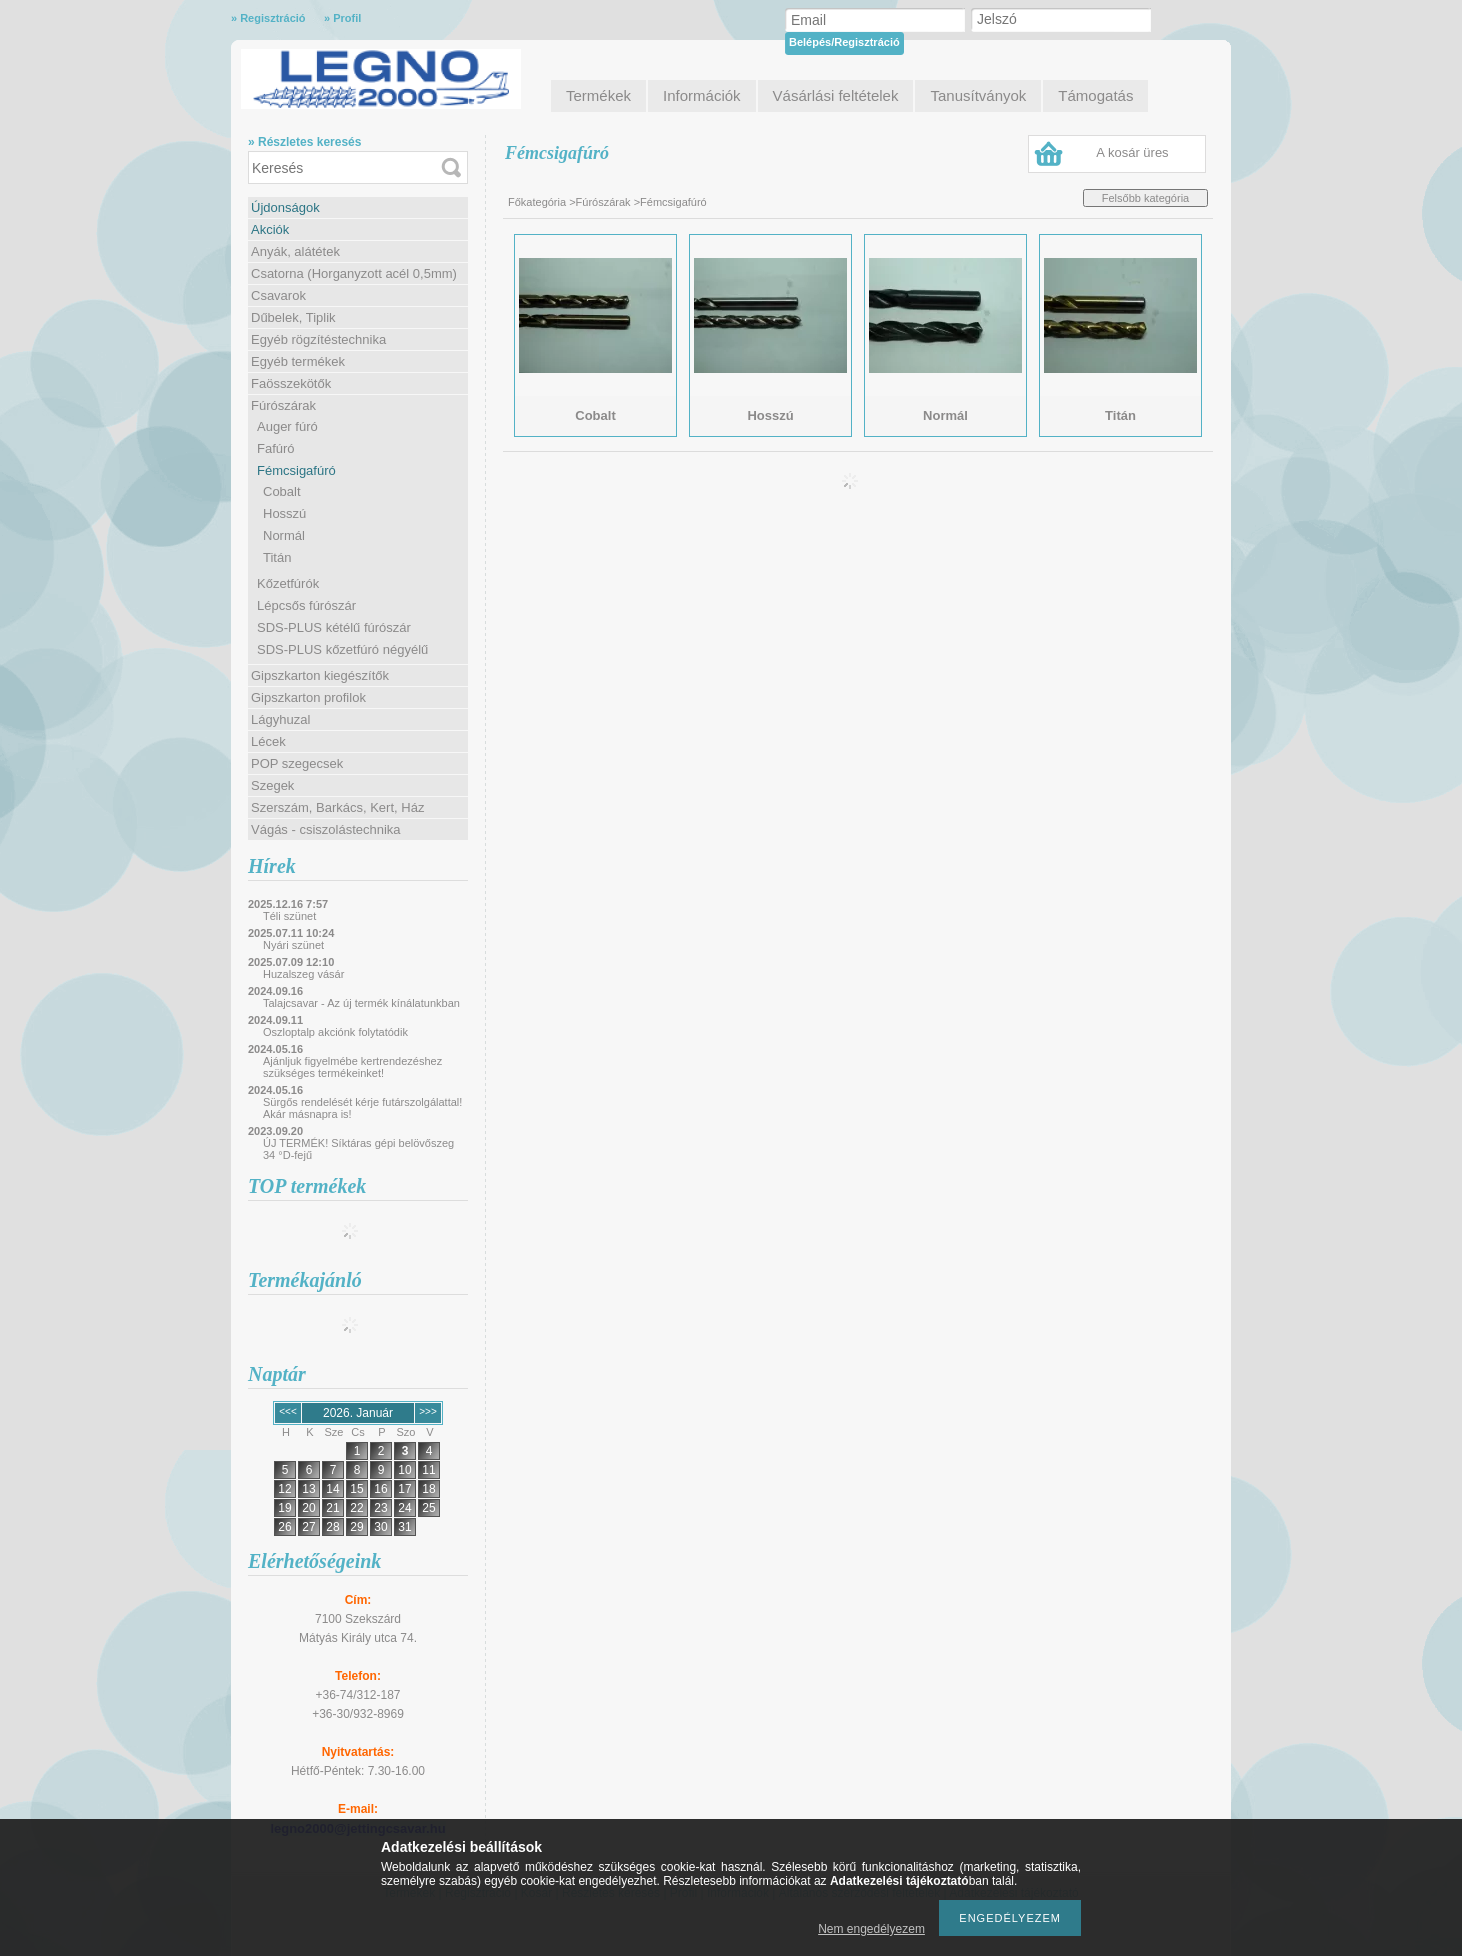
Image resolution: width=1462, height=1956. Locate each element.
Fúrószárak (283, 405)
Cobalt (282, 491)
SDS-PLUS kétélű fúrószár (334, 627)
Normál (284, 535)
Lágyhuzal (280, 719)
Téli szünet (289, 916)
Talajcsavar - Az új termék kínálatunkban (361, 1003)
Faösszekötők (291, 383)
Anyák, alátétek (295, 251)
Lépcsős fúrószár (306, 605)
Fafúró (276, 448)
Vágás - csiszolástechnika (326, 829)
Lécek (268, 741)
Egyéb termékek (298, 361)
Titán (277, 557)
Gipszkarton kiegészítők (320, 675)
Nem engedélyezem (871, 1929)
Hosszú (284, 513)
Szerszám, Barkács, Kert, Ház (337, 807)
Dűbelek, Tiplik (293, 317)
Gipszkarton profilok (308, 697)
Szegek (272, 785)
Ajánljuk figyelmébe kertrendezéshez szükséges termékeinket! (352, 1067)
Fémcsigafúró (296, 470)
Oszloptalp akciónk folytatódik (335, 1032)
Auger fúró (287, 426)
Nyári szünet (293, 945)
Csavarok (278, 295)
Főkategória (537, 202)
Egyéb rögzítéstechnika (318, 339)
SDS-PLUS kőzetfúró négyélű (342, 649)
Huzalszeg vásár (303, 974)
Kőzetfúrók (288, 583)
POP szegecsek (297, 763)
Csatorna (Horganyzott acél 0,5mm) (354, 273)
